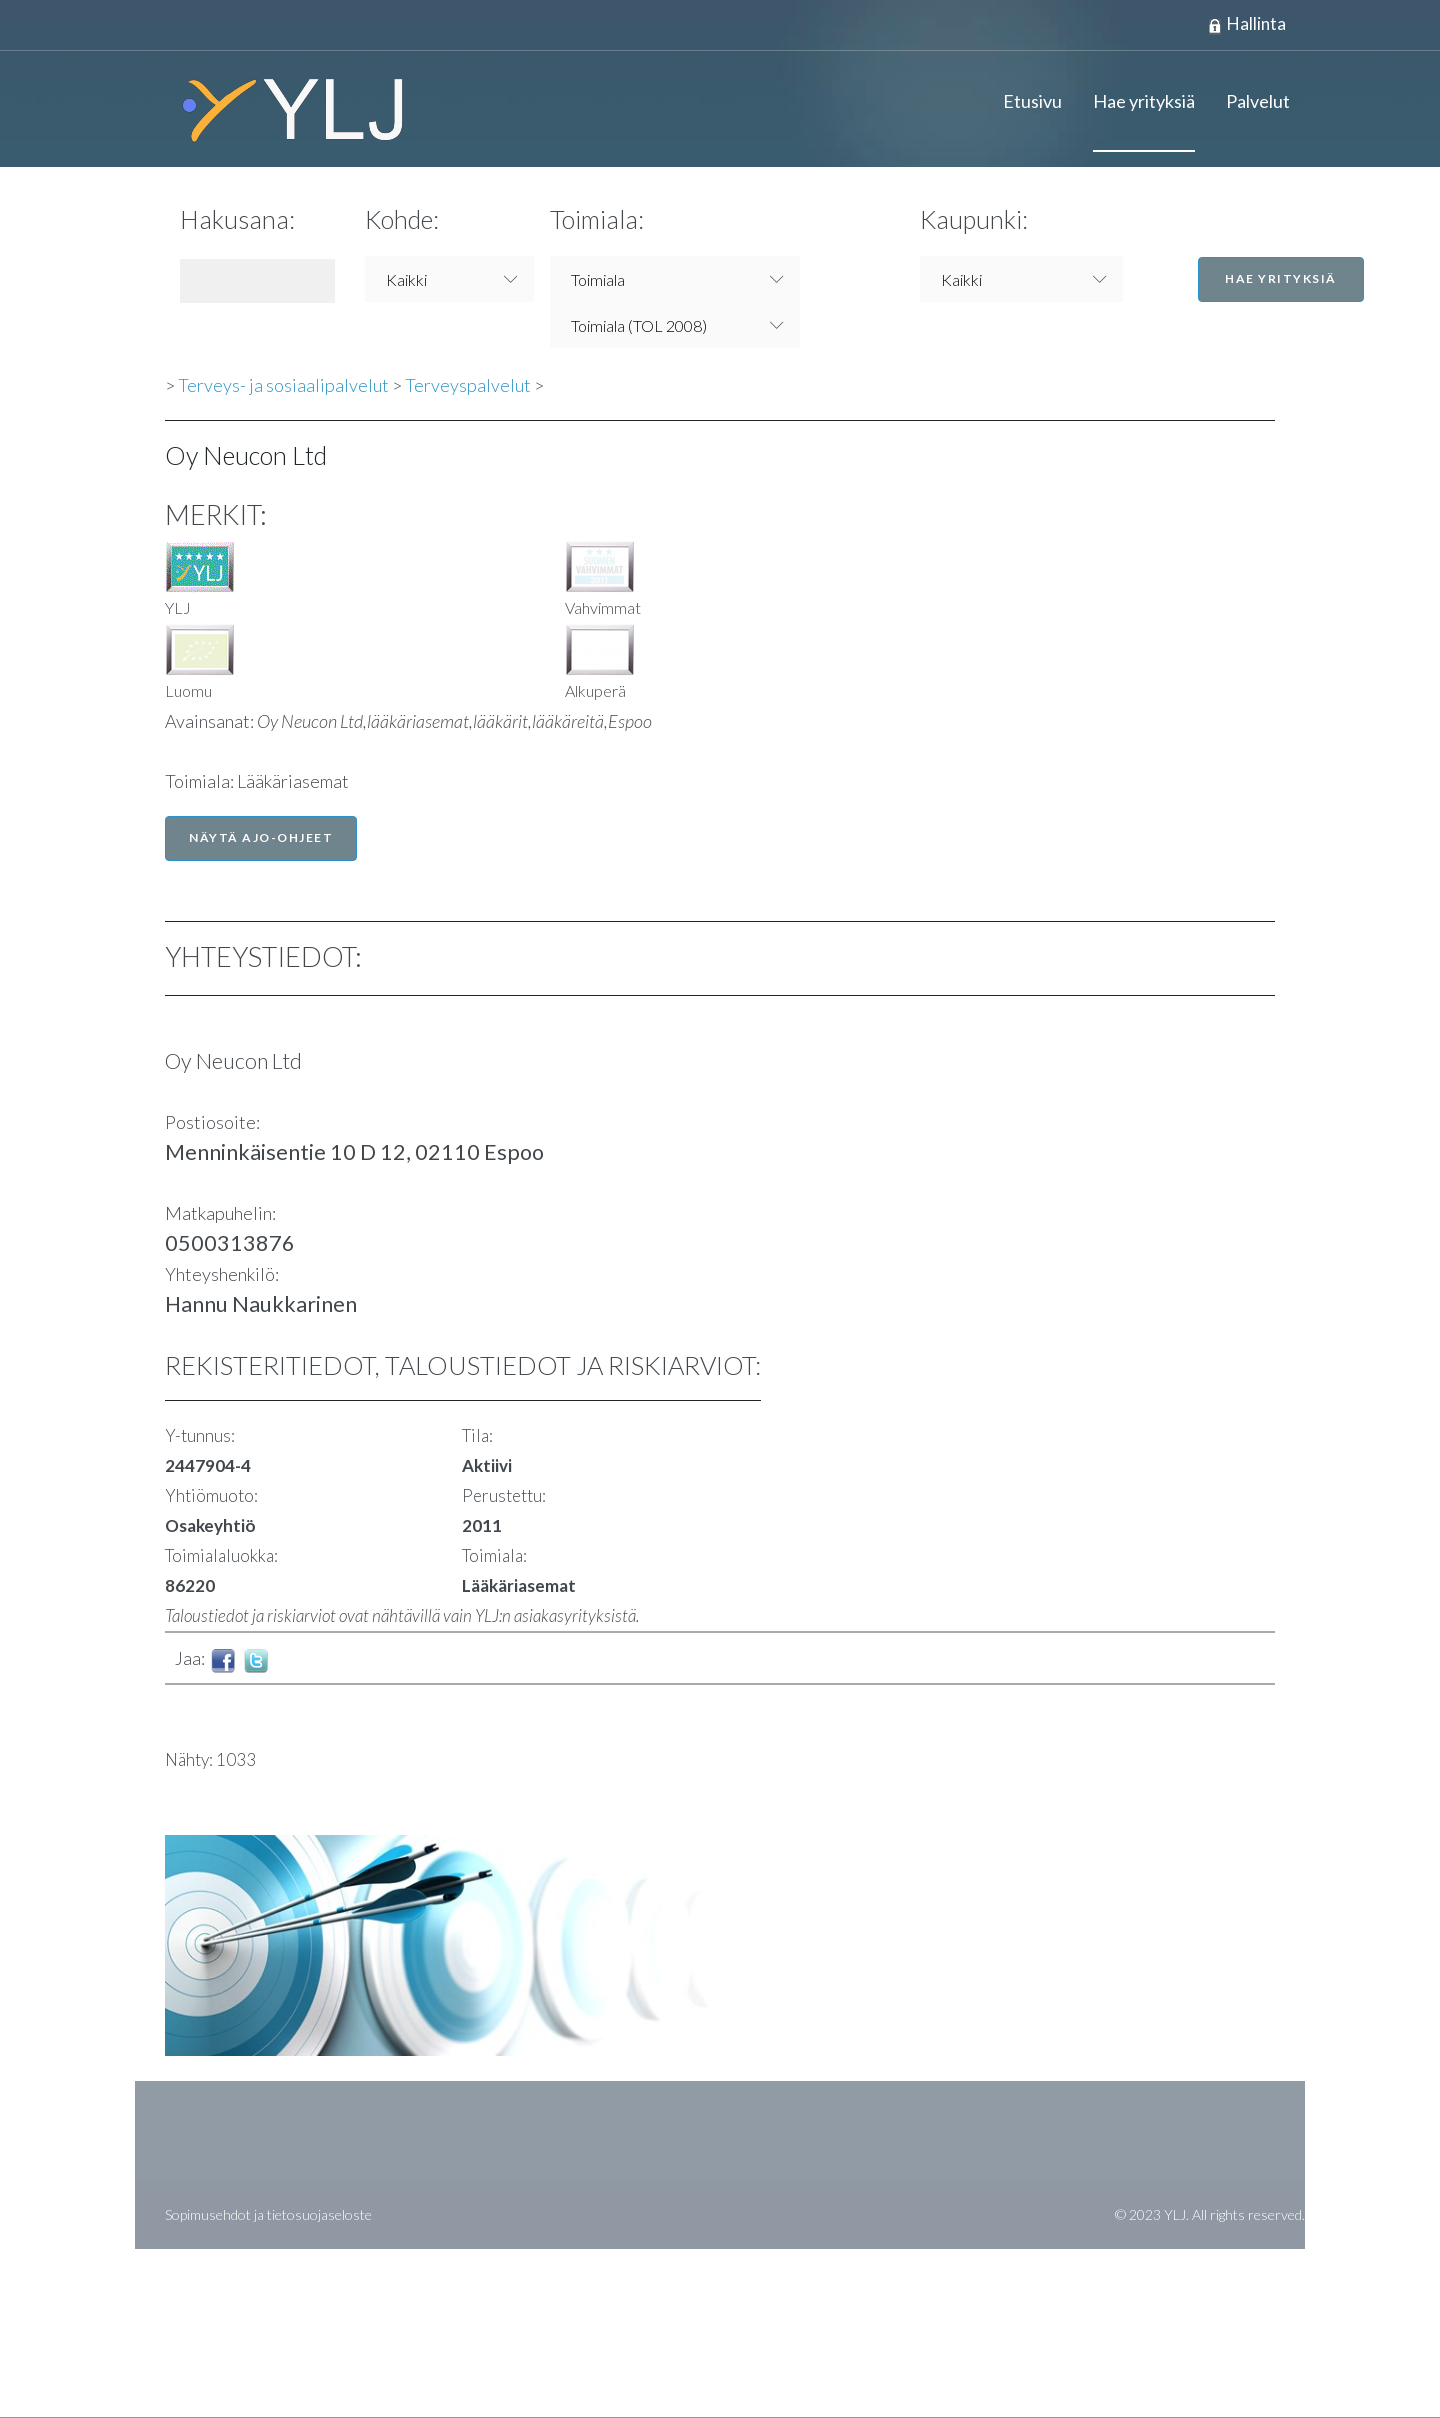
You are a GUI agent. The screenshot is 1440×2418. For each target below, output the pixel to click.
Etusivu (1032, 102)
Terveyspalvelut (468, 386)
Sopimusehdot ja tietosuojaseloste (268, 2215)
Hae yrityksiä (1144, 102)
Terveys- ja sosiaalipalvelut (283, 386)
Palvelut (1258, 102)
